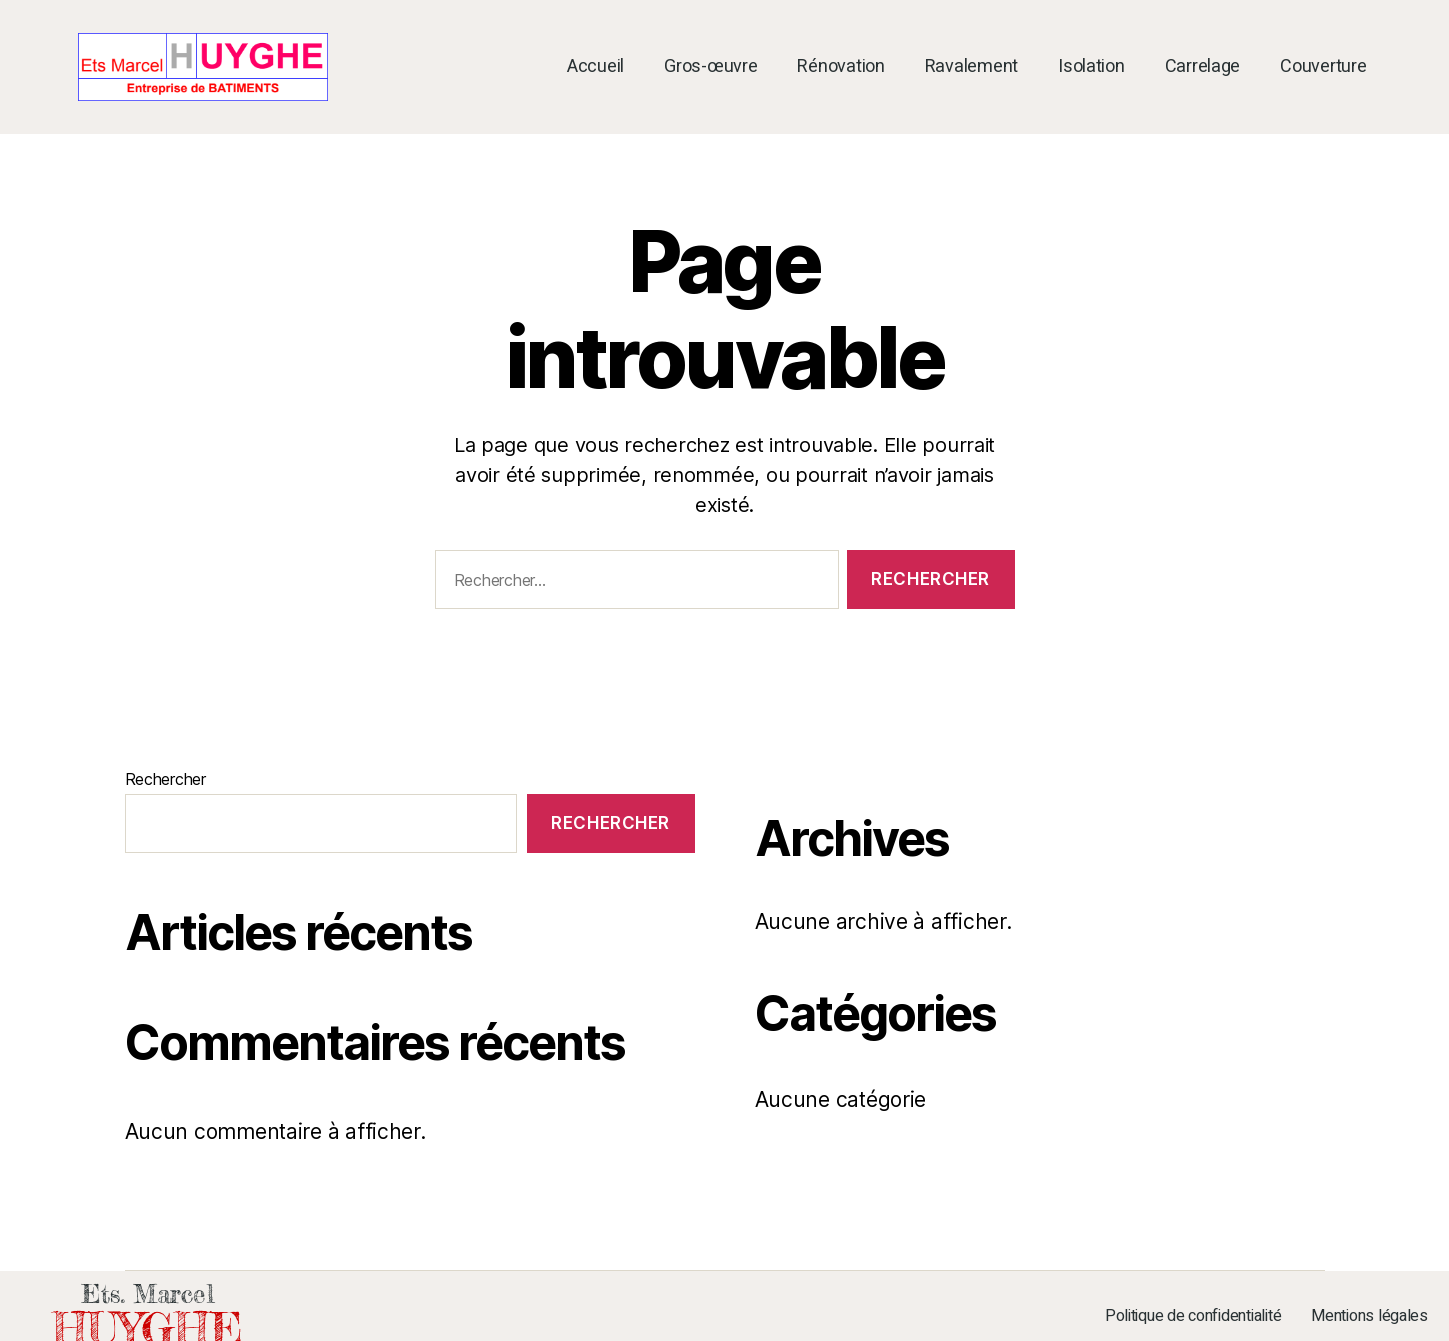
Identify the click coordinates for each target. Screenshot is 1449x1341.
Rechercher (165, 779)
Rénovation (840, 67)
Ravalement (971, 67)
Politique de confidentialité (1193, 1316)
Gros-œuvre (710, 67)
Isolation (1091, 67)
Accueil (595, 67)
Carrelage (1203, 67)
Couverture (1323, 67)
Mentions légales (1369, 1316)
